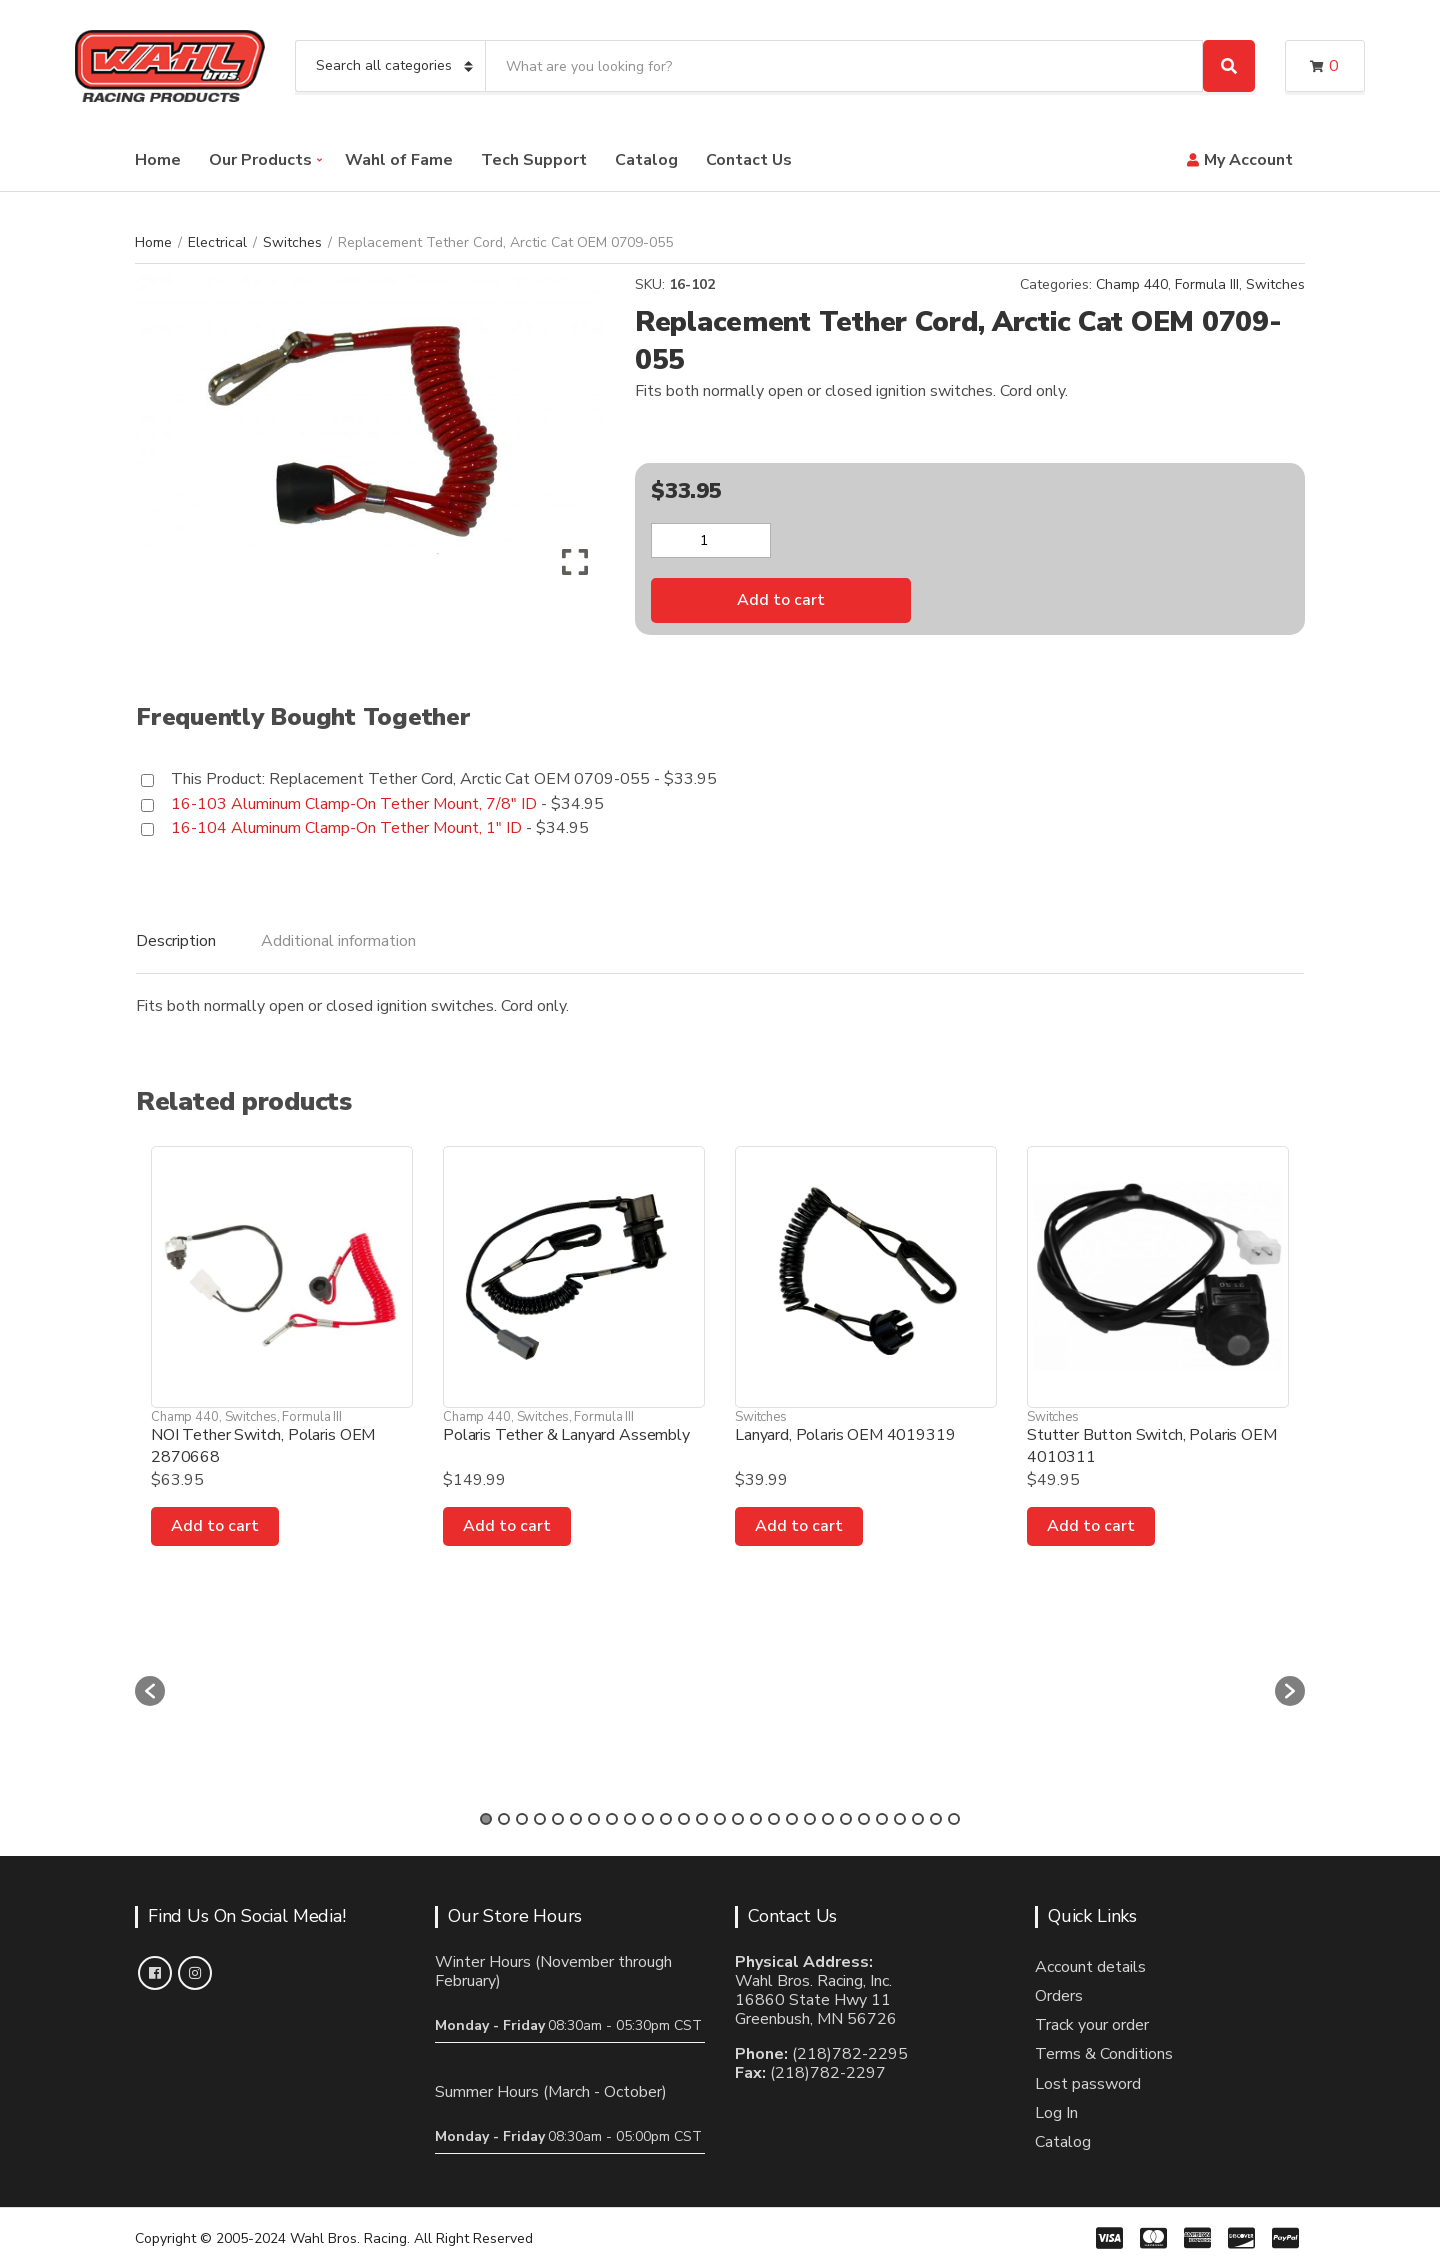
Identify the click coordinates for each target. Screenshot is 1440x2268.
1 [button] (486, 1819)
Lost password (1088, 2084)
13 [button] (702, 1819)
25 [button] (918, 1819)
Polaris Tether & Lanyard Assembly (566, 1435)
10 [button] (648, 1819)
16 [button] (756, 1819)
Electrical (217, 242)
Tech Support (534, 160)
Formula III (1207, 284)
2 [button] (504, 1819)
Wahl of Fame (399, 160)
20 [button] (828, 1819)
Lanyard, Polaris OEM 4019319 (845, 1435)
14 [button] (720, 1819)
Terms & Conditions (1104, 2054)
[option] (304, 1681)
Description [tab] (176, 941)
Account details (1090, 1967)
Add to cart (781, 600)
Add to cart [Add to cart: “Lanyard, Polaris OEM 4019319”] (799, 1526)
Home (158, 160)
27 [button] (954, 1819)
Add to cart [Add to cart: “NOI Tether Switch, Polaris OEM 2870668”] (215, 1526)
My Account (1248, 160)
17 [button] (774, 1819)
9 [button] (630, 1819)
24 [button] (900, 1819)
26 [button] (936, 1819)
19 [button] (810, 1819)
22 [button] (864, 1819)
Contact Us (749, 160)
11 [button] (666, 1819)
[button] (150, 1691)
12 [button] (684, 1819)
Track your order (1092, 2025)
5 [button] (558, 1819)
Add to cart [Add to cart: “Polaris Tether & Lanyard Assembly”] (507, 1526)
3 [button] (522, 1819)
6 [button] (576, 1819)
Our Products (260, 160)
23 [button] (882, 1819)
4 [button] (540, 1819)
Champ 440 (1132, 284)
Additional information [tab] (338, 941)
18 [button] (792, 1819)
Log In (1056, 2113)
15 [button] (738, 1819)
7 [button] (594, 1819)
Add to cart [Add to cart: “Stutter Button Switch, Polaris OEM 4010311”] (1091, 1526)
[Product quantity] (711, 540)
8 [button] (612, 1819)
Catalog (646, 160)
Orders (1059, 1996)
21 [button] (846, 1819)
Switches (292, 242)
